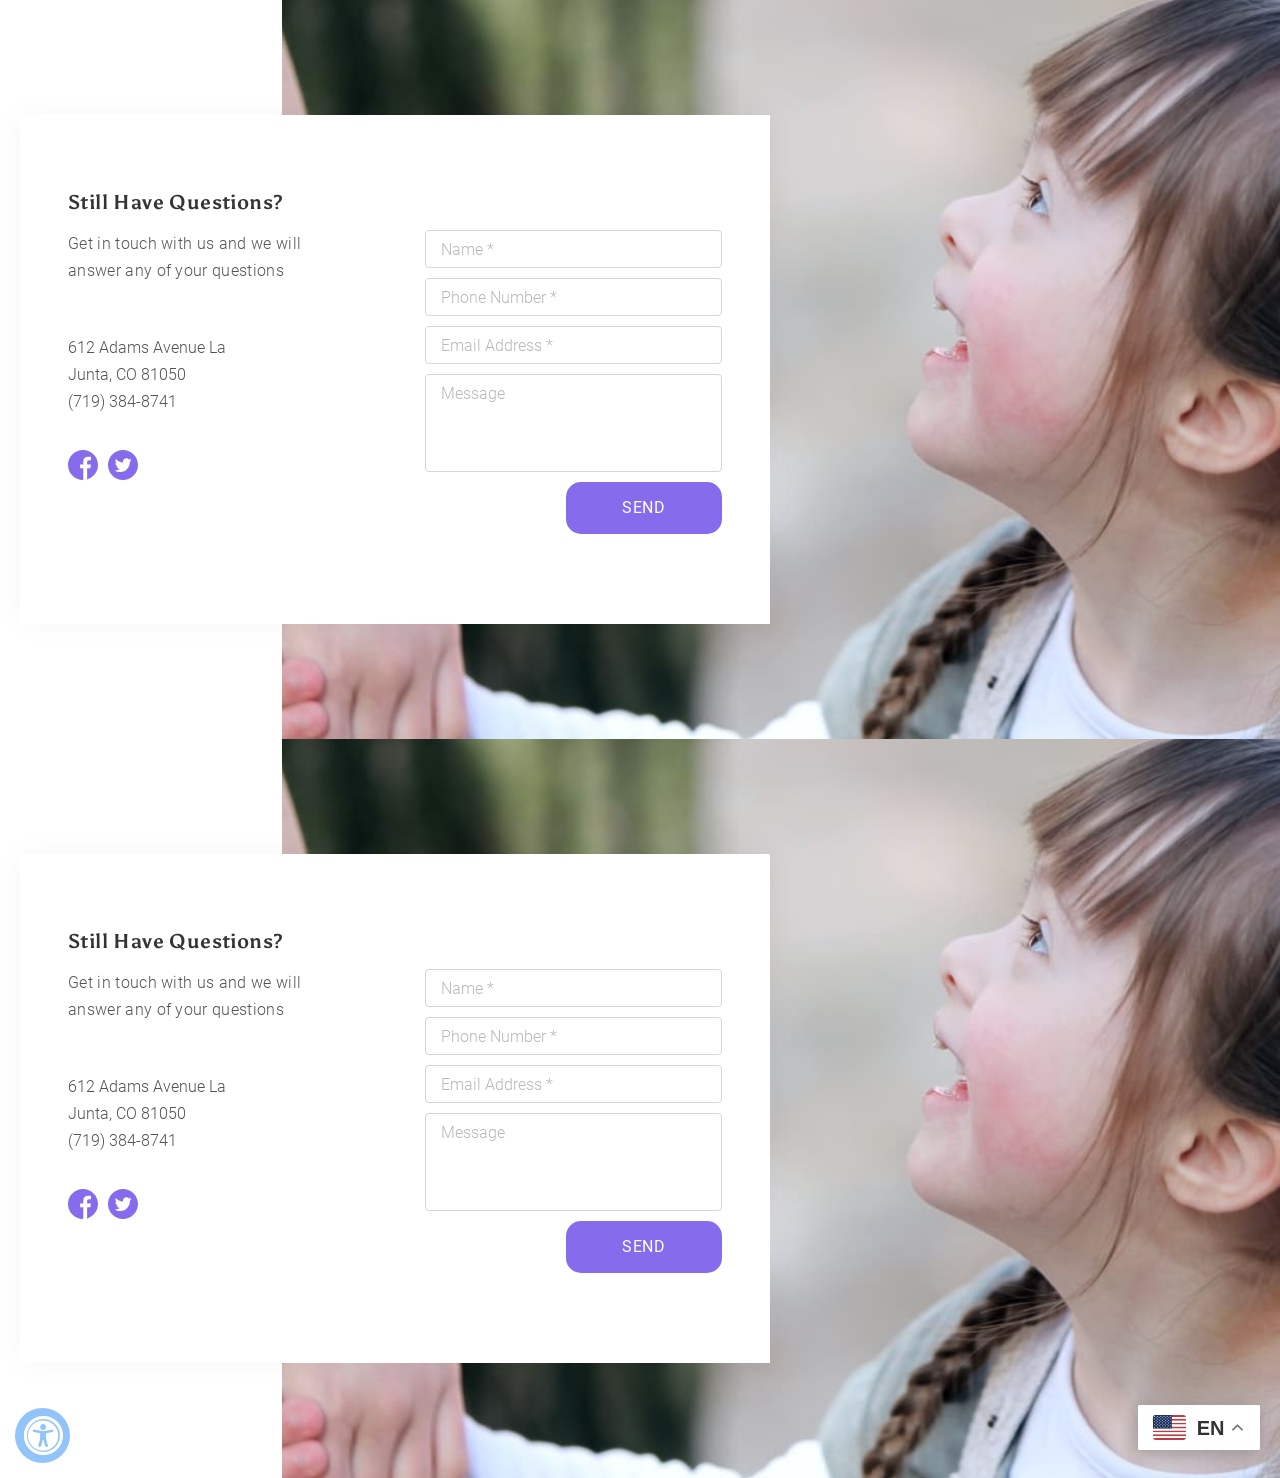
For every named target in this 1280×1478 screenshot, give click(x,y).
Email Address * (497, 345)
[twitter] (123, 465)
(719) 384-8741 (122, 401)
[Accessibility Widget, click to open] (42, 1435)
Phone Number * (499, 297)
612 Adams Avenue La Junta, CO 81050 (147, 361)
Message (473, 393)
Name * (467, 249)
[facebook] (83, 465)
